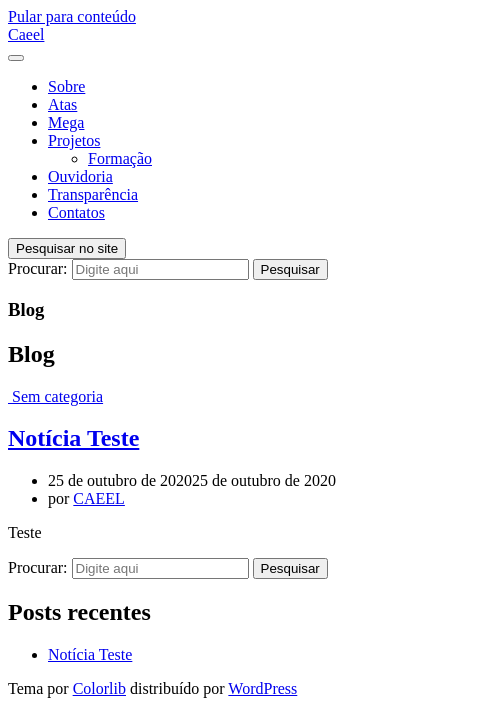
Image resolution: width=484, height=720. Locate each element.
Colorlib (99, 688)
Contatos (76, 212)
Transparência (93, 194)
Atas (62, 104)
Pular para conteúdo (72, 16)
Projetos (74, 140)
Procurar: (38, 268)
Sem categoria (57, 396)
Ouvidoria (80, 176)
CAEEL (99, 498)
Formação (120, 158)
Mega (66, 122)
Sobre (66, 86)
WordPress (262, 688)
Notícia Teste (73, 438)
